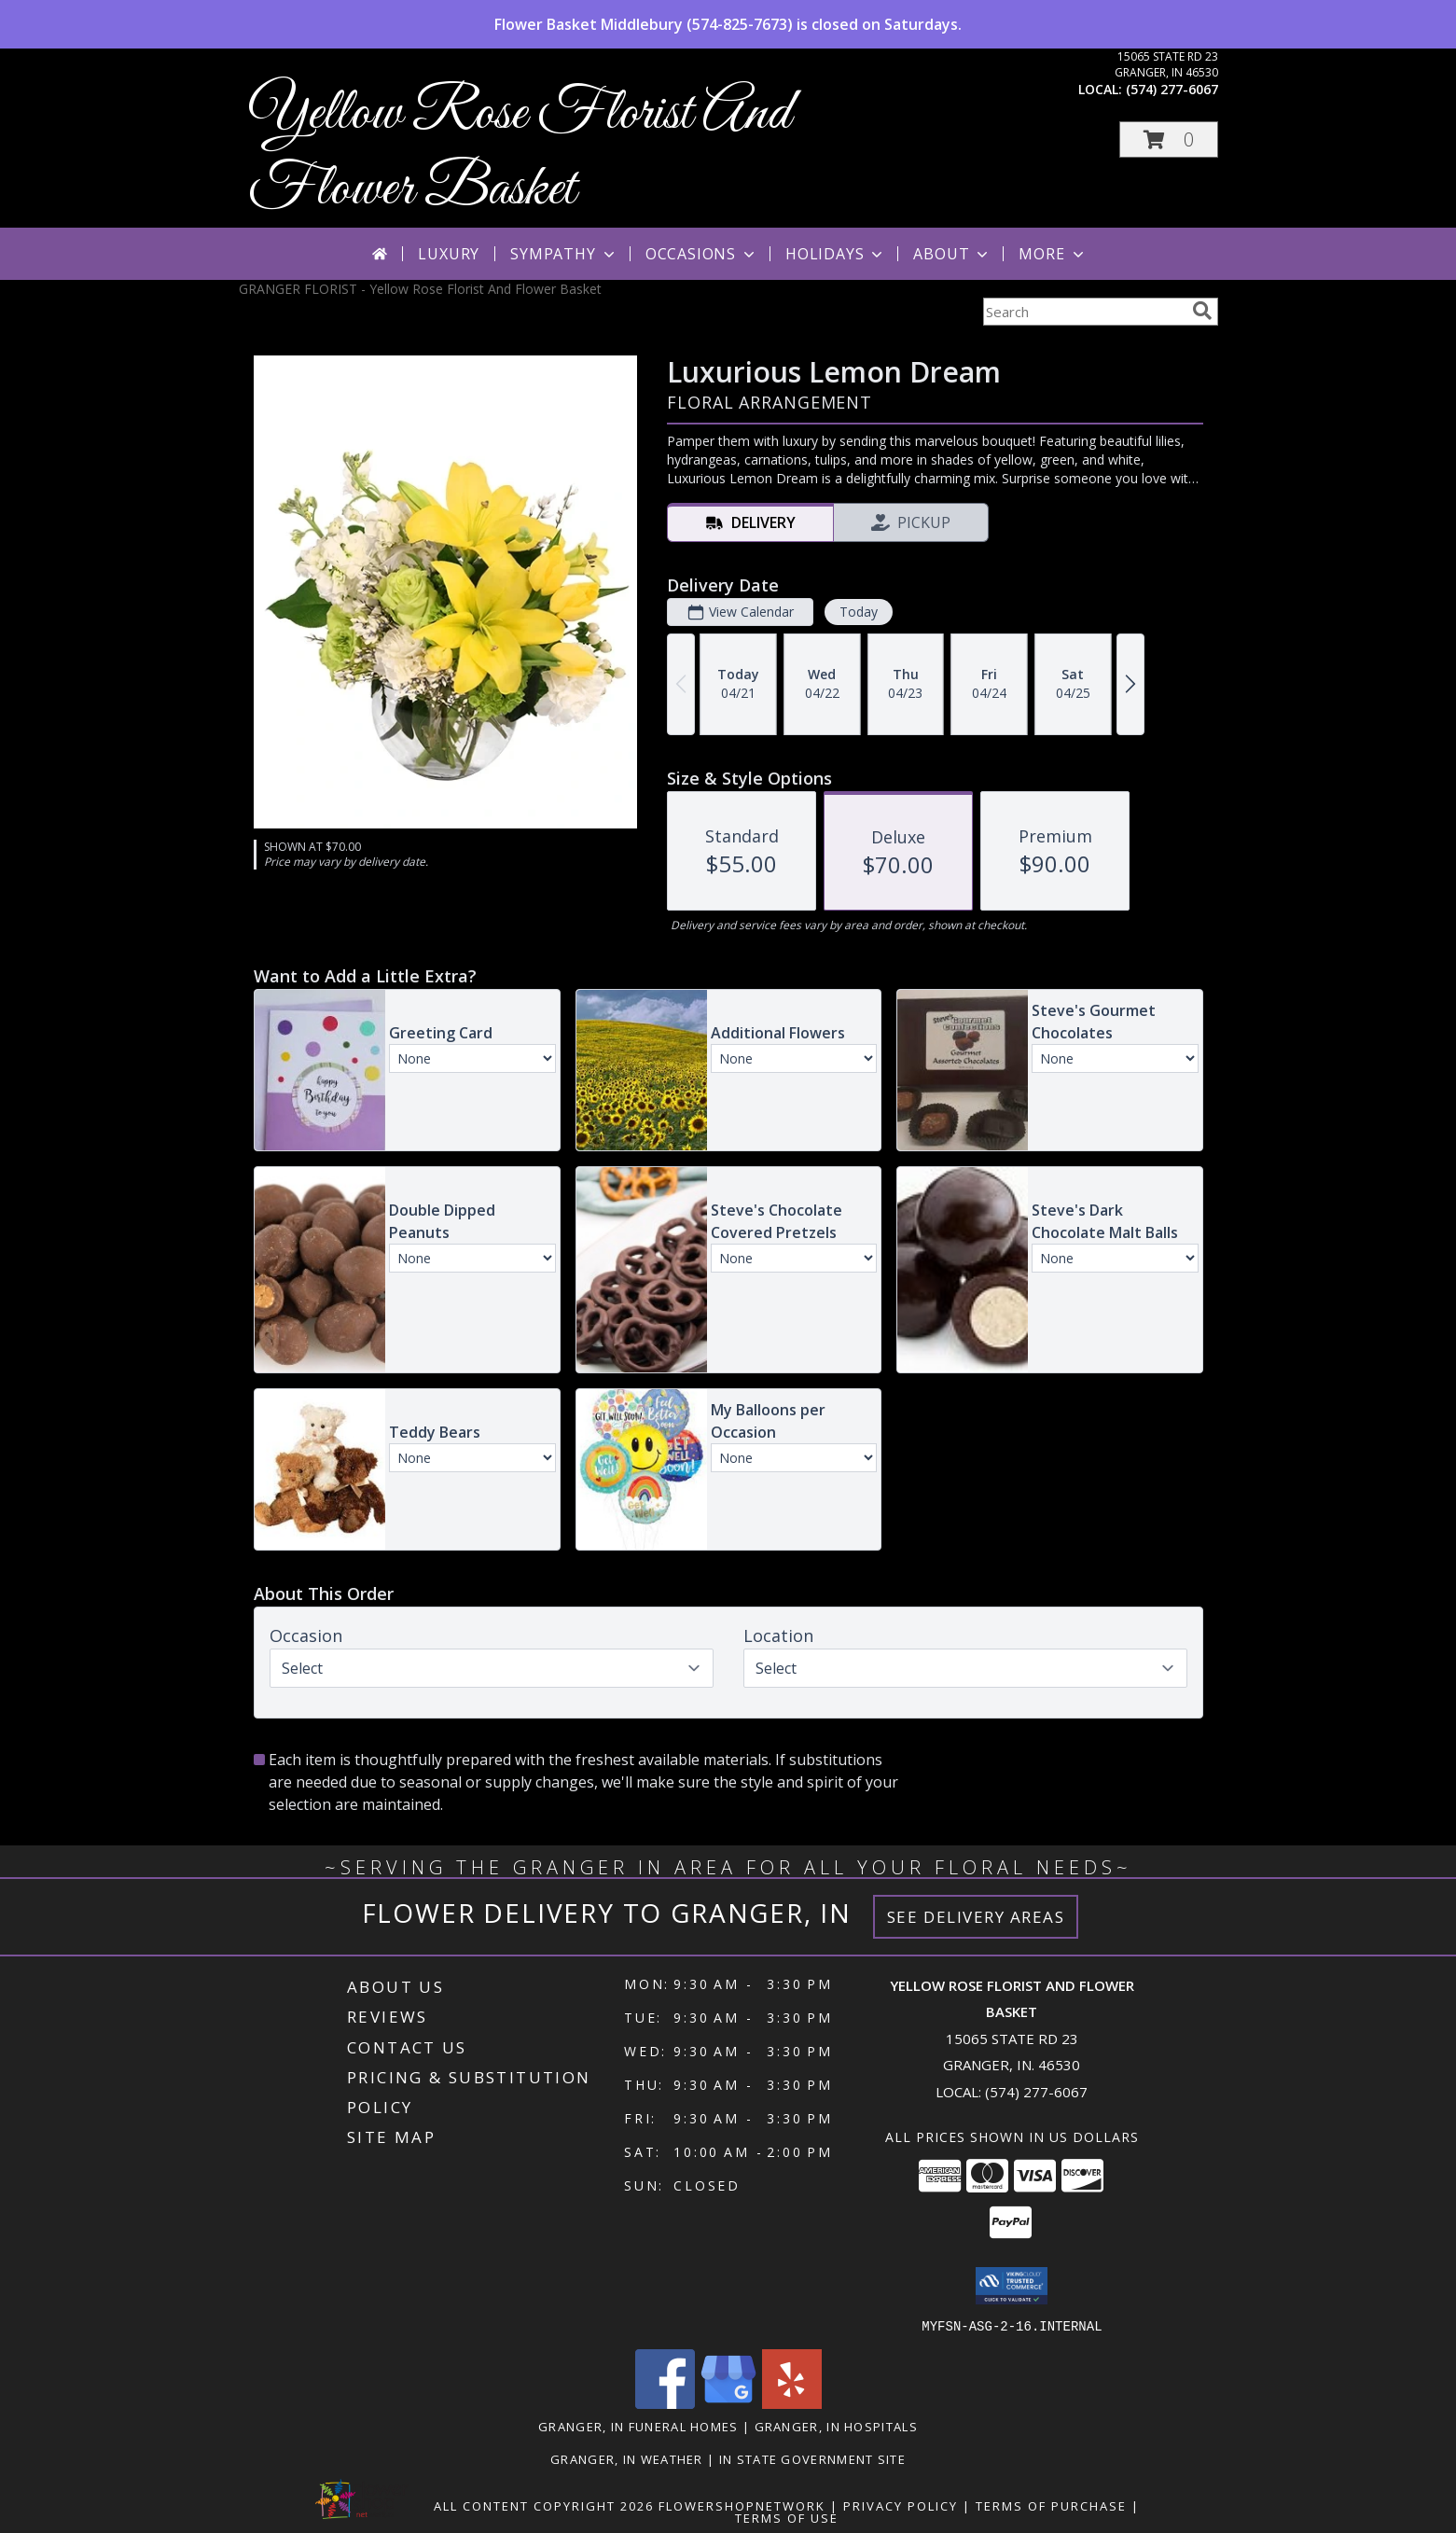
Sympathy (563, 254)
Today (858, 611)
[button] (1168, 139)
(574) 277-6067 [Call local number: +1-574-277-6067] (1172, 89)
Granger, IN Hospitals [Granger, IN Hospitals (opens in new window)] (836, 2425)
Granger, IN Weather (626, 2458)
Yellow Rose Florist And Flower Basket (519, 152)
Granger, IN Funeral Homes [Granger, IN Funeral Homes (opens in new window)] (638, 2425)
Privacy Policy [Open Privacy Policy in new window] (900, 2505)
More (1053, 254)
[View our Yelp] (792, 2403)
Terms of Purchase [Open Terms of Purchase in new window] (1051, 2505)
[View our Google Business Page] (728, 2403)
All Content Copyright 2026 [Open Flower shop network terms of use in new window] (544, 2505)
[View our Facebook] (665, 2403)
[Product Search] (1084, 312)
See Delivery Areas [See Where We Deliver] (976, 1917)
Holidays (835, 254)
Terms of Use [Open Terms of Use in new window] (787, 2517)
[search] (1202, 310)
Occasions (701, 254)
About (952, 254)
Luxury (448, 254)
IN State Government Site (812, 2458)
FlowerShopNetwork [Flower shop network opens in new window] (742, 2505)
